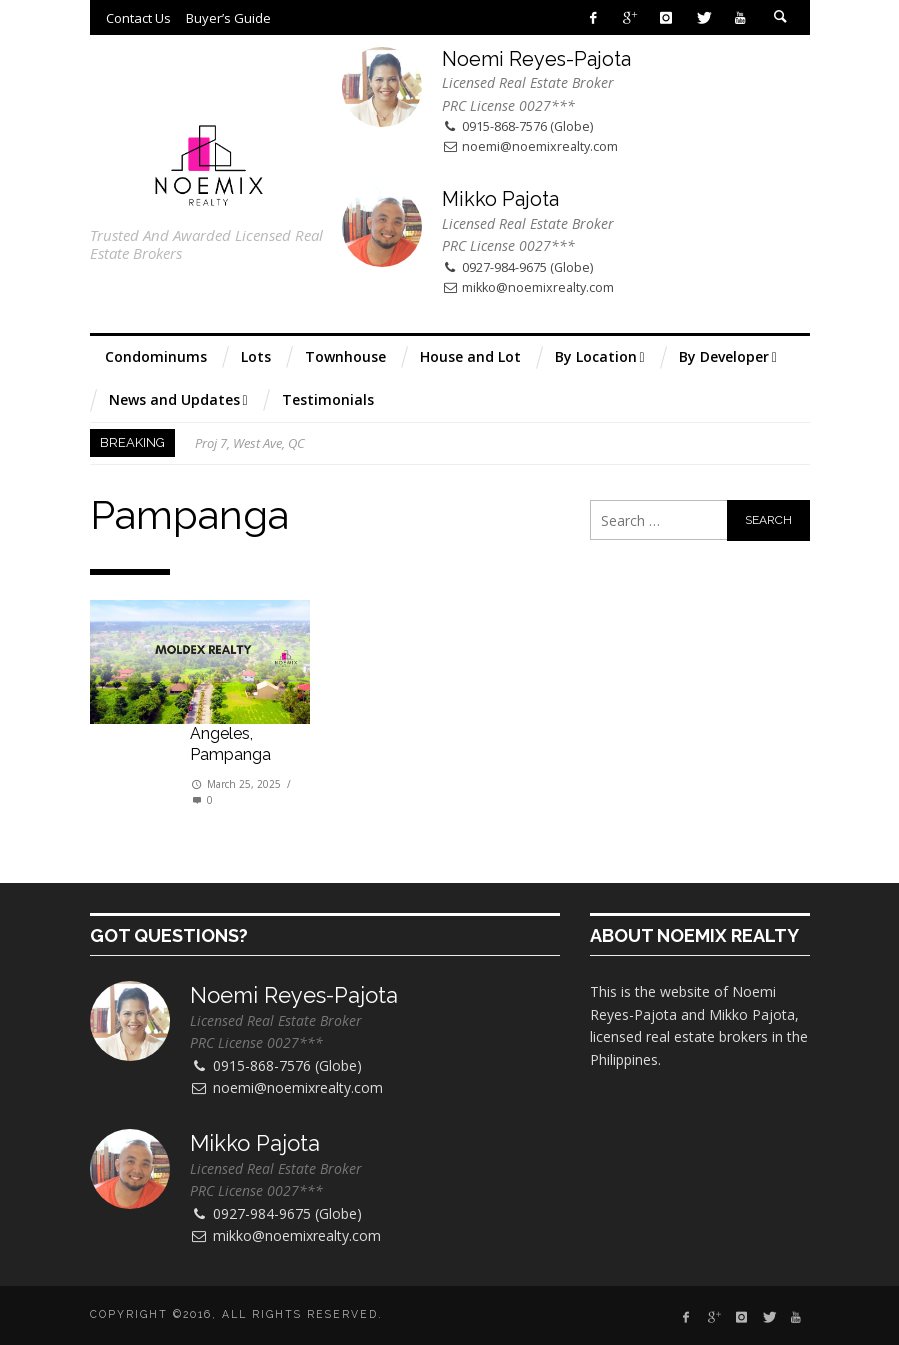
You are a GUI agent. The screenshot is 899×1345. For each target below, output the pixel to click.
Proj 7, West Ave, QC (250, 443)
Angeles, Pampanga (230, 744)
